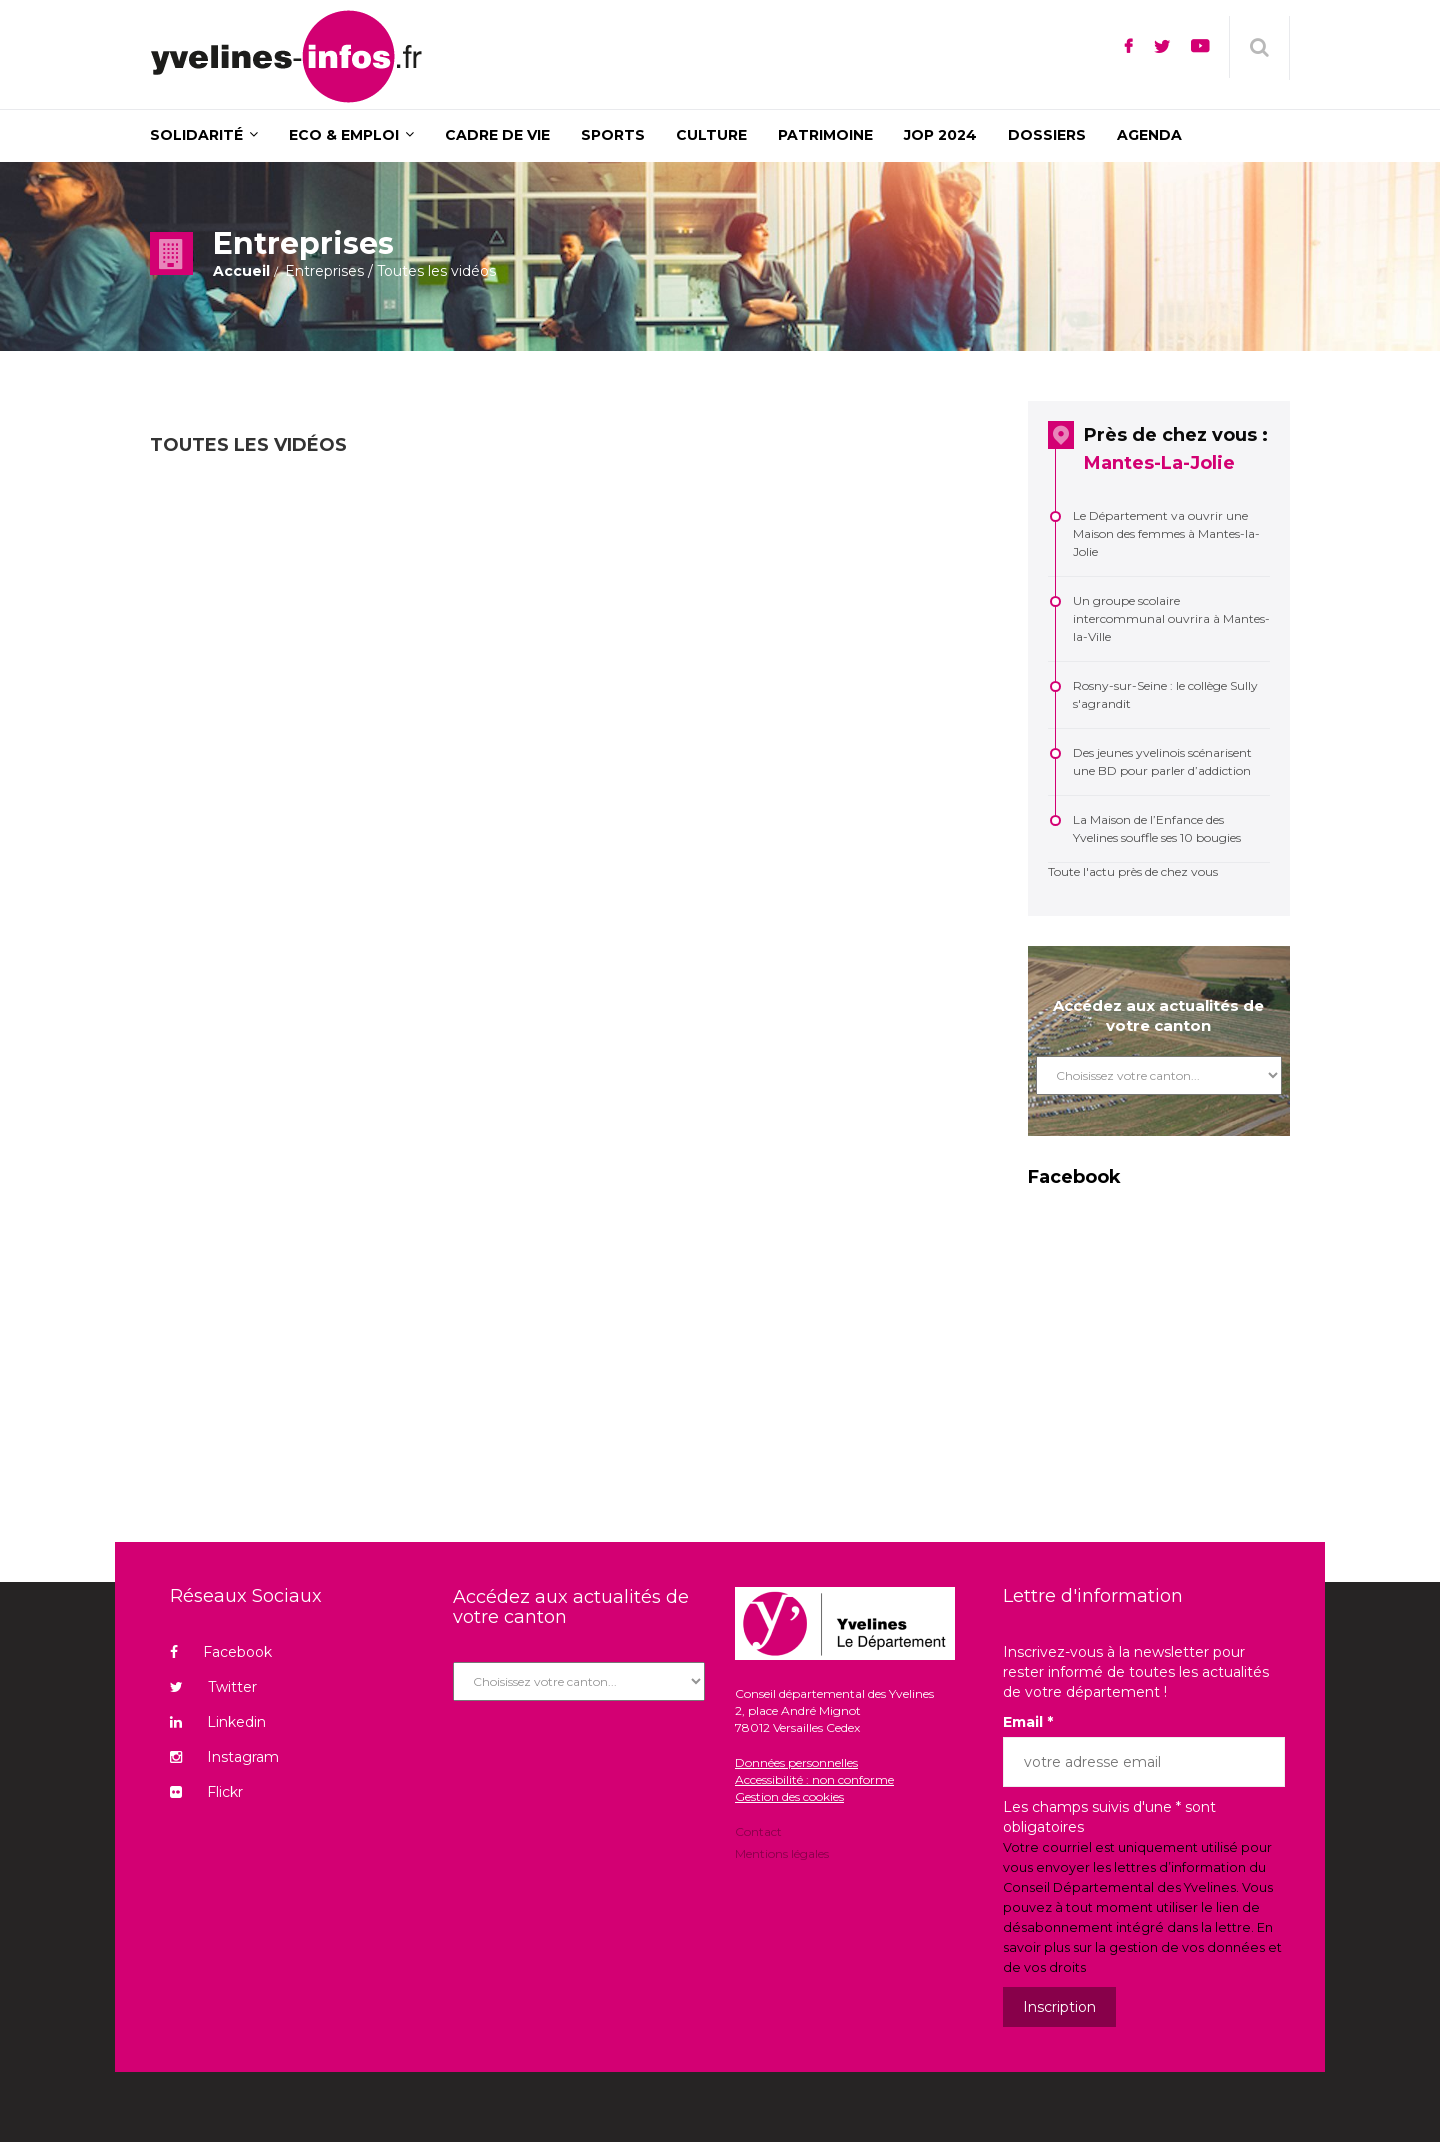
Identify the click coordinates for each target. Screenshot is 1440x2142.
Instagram (224, 1757)
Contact (758, 1833)
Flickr (206, 1792)
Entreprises (324, 271)
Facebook (221, 1652)
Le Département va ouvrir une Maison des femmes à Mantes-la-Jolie (1166, 533)
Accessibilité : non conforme (814, 1779)
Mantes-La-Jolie (1159, 463)
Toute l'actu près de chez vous (1133, 871)
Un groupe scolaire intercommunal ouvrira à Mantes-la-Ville (1171, 618)
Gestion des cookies (789, 1796)
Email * (1028, 1722)
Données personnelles (796, 1762)
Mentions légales (782, 1852)
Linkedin (218, 1722)
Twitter (213, 1687)
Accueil (241, 271)
